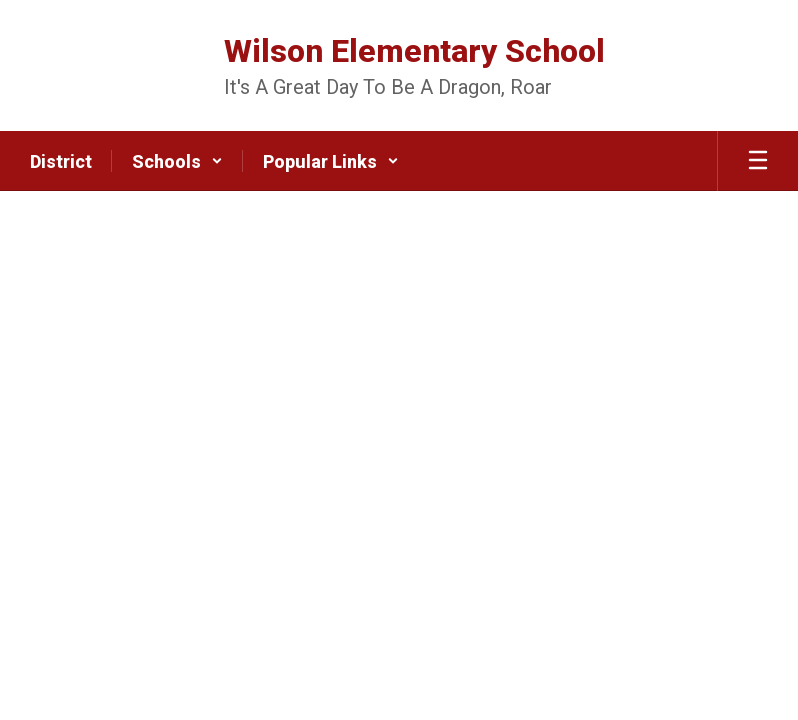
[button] (177, 161)
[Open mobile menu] (758, 161)
